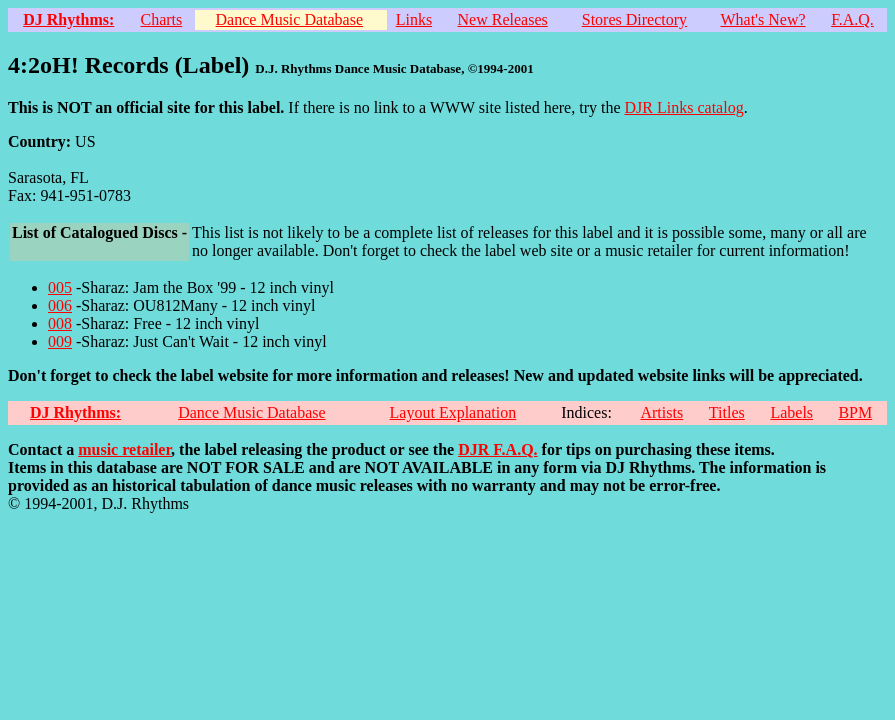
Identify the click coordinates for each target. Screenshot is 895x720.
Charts (162, 19)
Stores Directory (634, 19)
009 (60, 341)
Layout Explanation (453, 412)
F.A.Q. (852, 19)
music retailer (124, 449)
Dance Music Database (290, 19)
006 (60, 305)
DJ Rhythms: (68, 19)
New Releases (503, 19)
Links (414, 19)
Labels (791, 412)
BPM (855, 412)
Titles (727, 412)
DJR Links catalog (684, 107)
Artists (661, 412)
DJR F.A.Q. (497, 449)
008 (60, 323)
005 (60, 287)
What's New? (762, 19)
